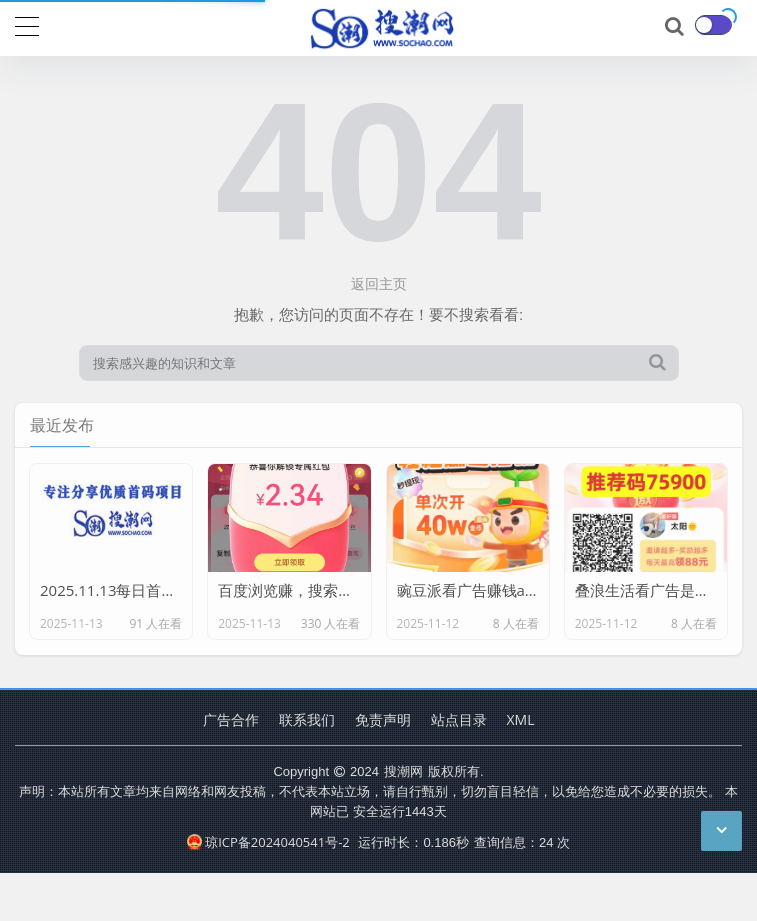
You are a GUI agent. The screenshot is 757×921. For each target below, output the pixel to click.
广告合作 (231, 719)
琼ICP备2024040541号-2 (268, 842)
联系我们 (307, 719)
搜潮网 (403, 771)
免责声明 (383, 719)
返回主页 (379, 283)
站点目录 (459, 719)
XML (521, 719)
